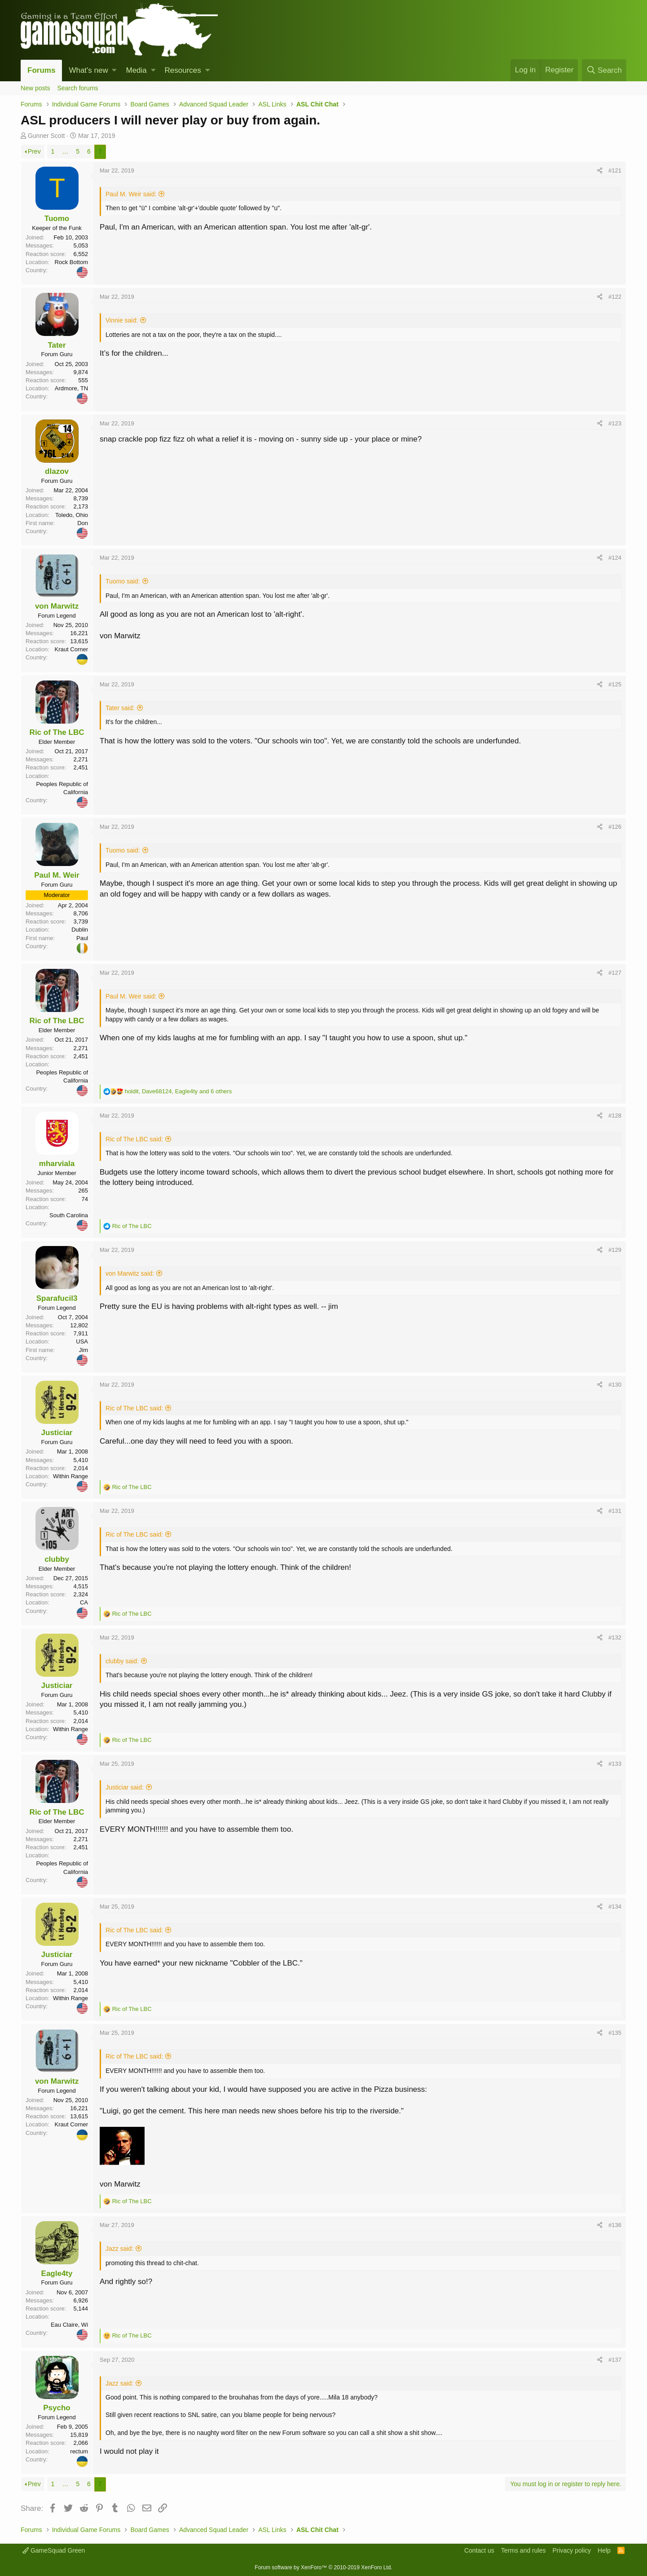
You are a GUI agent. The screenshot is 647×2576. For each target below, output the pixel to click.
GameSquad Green (53, 2550)
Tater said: (120, 707)
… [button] (65, 151)
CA (84, 1602)
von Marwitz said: (130, 1273)
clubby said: (122, 1661)
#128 (614, 1115)
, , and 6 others (178, 1091)
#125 (614, 684)
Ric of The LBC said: (134, 1139)
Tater (57, 345)
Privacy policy (571, 2550)
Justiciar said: (125, 1787)
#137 (614, 2359)
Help (604, 2550)
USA (82, 1341)
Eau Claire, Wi (69, 2324)
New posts (35, 88)
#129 (614, 1249)
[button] (114, 70)
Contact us (479, 2550)
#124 (614, 557)
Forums (41, 70)
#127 (614, 972)
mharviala (57, 1163)
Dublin (79, 929)
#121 (614, 170)
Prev (34, 151)
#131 (614, 1510)
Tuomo (56, 218)
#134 (614, 1906)
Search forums (77, 88)
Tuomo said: (123, 581)
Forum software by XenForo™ (323, 2567)
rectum (79, 2451)
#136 (614, 2225)
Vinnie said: (122, 320)
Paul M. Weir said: (131, 194)
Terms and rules (523, 2550)
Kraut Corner (71, 649)
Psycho (56, 2408)
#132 (614, 1637)
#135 (614, 2032)
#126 (614, 826)
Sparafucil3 (57, 1298)
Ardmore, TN (71, 388)
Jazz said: (119, 2248)
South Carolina (68, 1215)
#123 (614, 423)
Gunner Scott (46, 135)
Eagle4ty (57, 2273)
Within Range (70, 1476)
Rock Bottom (71, 262)
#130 (614, 1384)
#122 (614, 296)
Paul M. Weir (56, 875)
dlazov (57, 471)
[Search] (604, 70)
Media (136, 70)
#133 (614, 1763)
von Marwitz (57, 606)
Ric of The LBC (57, 732)
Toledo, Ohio (71, 515)
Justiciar (57, 1432)
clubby (56, 1559)
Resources (183, 70)
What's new (88, 70)
